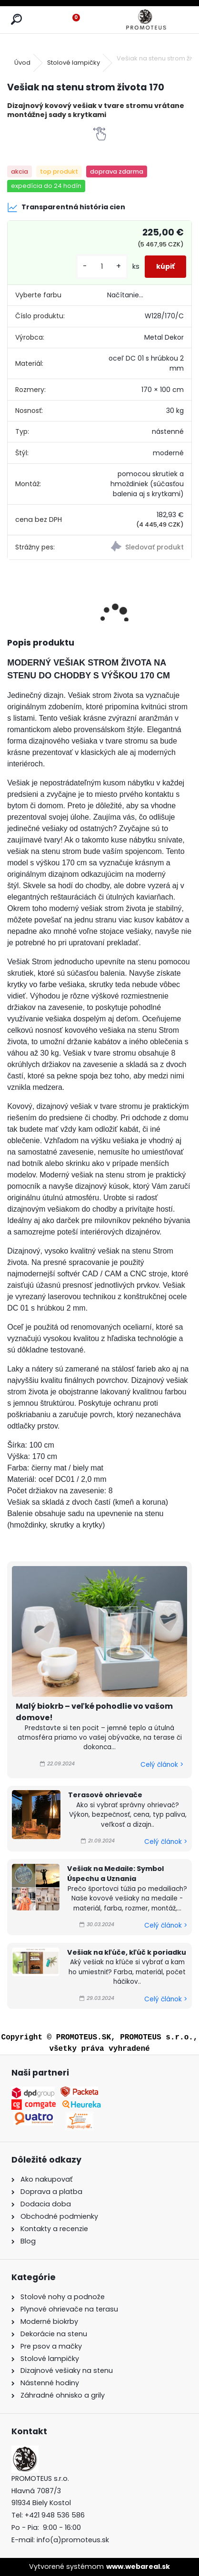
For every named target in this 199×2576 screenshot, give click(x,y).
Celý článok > (161, 1764)
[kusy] (102, 266)
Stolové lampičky (73, 62)
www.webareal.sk (138, 2566)
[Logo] (146, 20)
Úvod (22, 62)
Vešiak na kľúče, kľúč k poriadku (126, 1952)
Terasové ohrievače (105, 1795)
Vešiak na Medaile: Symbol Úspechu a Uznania (115, 1874)
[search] (16, 19)
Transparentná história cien (66, 207)
